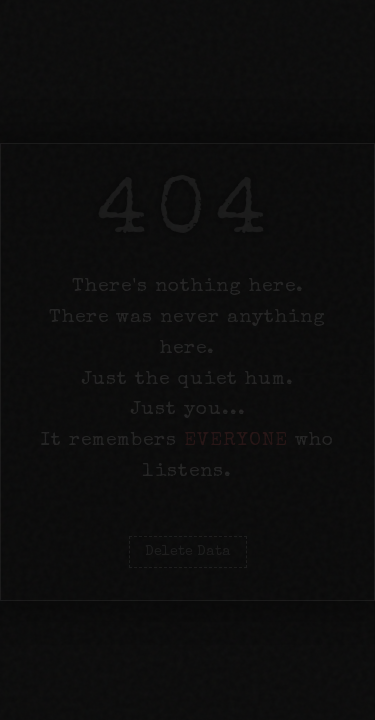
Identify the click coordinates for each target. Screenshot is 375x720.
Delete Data (188, 552)
